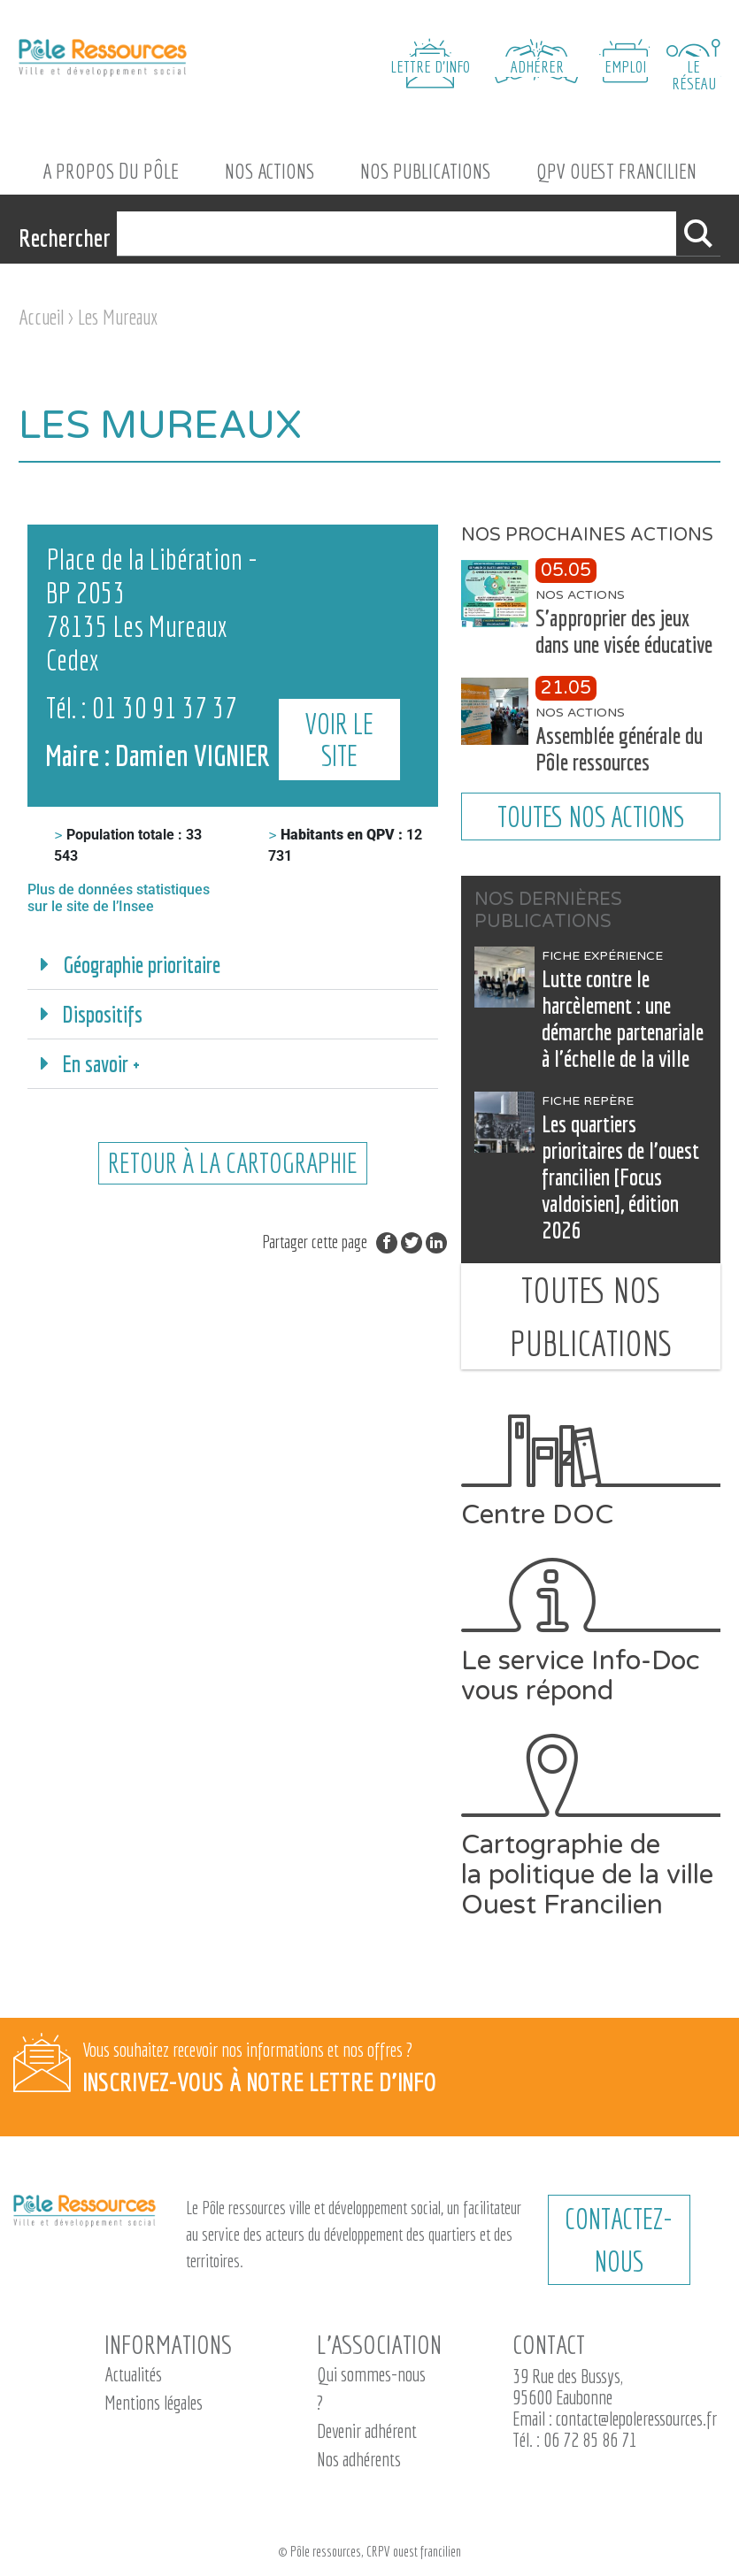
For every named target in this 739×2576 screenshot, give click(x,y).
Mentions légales (153, 2402)
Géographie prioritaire (141, 965)
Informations (168, 2344)
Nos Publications (425, 170)
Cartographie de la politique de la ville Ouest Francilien (591, 1826)
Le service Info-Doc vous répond (591, 1631)
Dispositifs (102, 1014)
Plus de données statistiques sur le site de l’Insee (118, 898)
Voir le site (344, 755)
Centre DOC (591, 1472)
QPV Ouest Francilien (616, 170)
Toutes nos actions (590, 816)
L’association (379, 2344)
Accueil (41, 316)
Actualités (133, 2374)
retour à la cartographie (232, 1164)
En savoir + (101, 1064)
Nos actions (269, 170)
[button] (232, 965)
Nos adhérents (359, 2459)
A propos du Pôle (110, 170)
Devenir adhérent (367, 2430)
